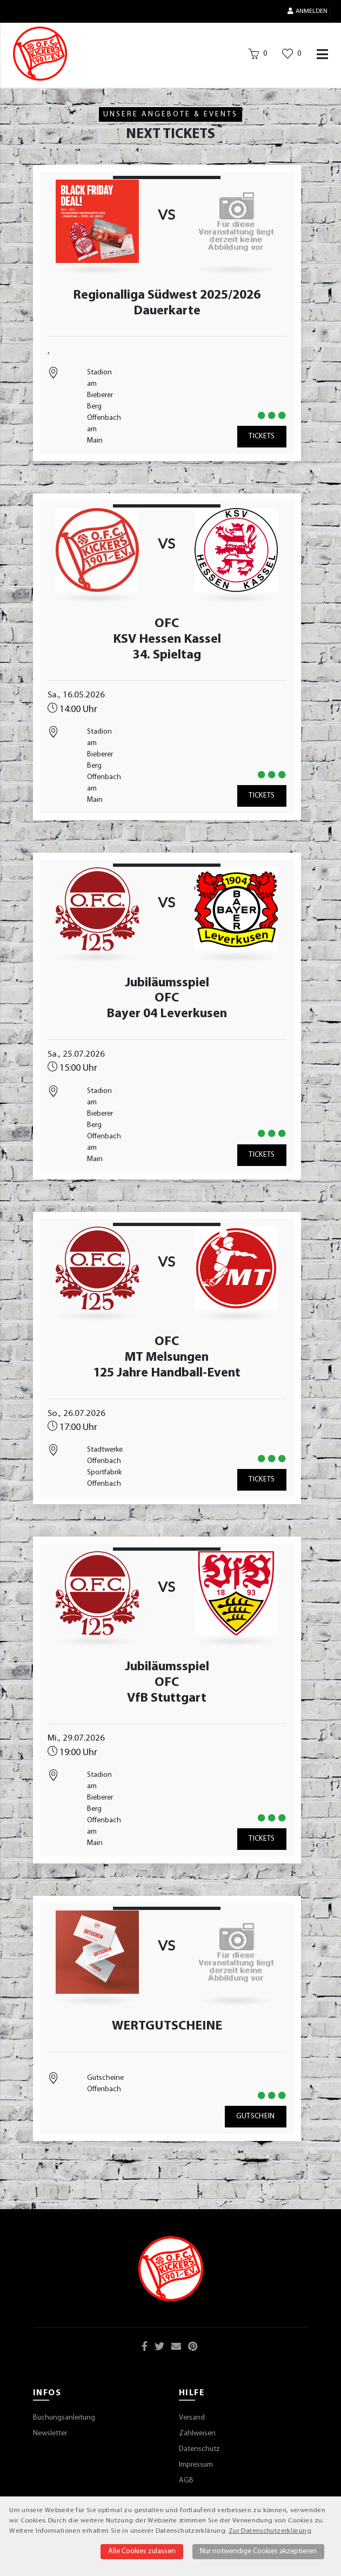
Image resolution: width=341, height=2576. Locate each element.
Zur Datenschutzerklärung (270, 2531)
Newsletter (50, 2433)
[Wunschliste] (291, 56)
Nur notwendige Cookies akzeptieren (258, 2551)
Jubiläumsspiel (167, 983)
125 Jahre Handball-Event (166, 1373)
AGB (186, 2480)
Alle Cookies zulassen (142, 2551)
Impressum (196, 2465)
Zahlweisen (197, 2433)
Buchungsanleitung (64, 2418)
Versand (192, 2418)
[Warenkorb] (257, 56)
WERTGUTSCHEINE (167, 2026)
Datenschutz (199, 2449)
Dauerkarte (166, 311)
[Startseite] (40, 54)
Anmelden (307, 11)
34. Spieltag (167, 655)
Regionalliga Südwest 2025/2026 (166, 295)
